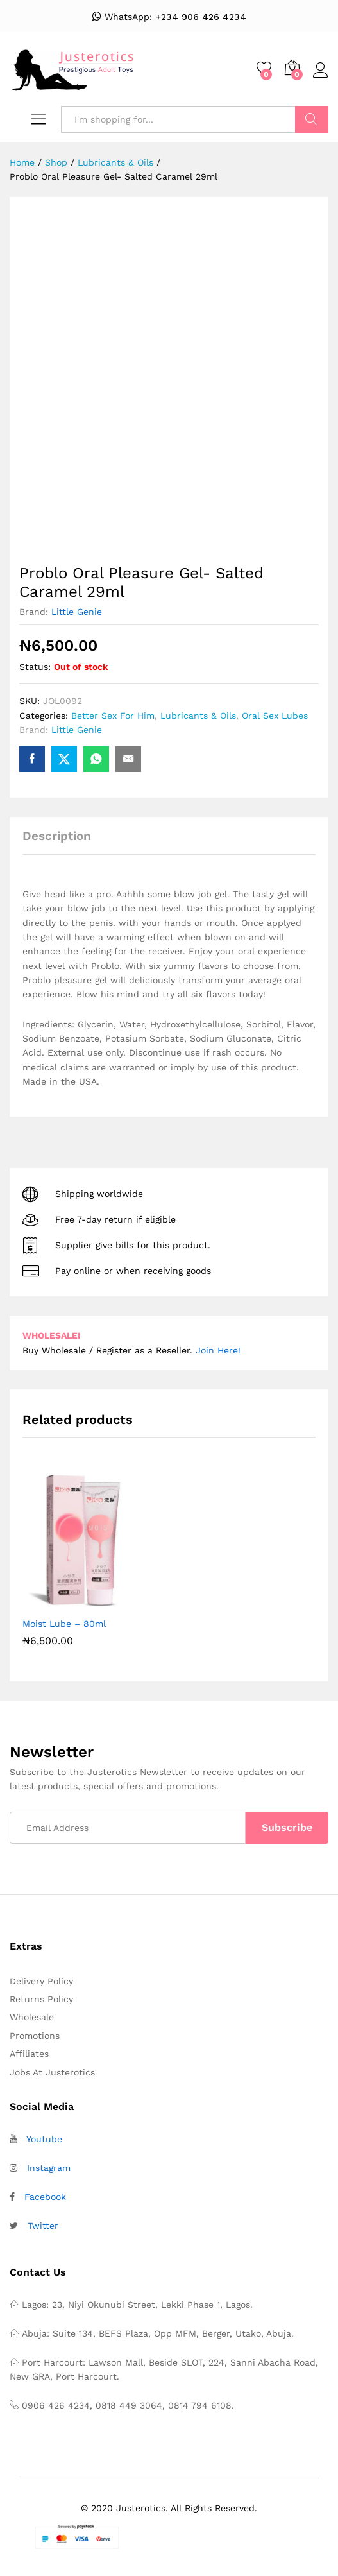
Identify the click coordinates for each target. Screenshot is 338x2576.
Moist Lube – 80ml (64, 1624)
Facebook (45, 2197)
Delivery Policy (41, 1981)
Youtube (44, 2139)
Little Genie (76, 611)
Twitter (43, 2225)
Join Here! (218, 1350)
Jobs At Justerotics (52, 2072)
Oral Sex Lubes (275, 715)
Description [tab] (56, 836)
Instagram (49, 2168)
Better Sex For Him (113, 715)
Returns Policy (41, 1999)
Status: (35, 667)
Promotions (35, 2036)
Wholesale (32, 2017)
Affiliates (29, 2053)
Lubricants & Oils (198, 715)
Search (311, 119)
